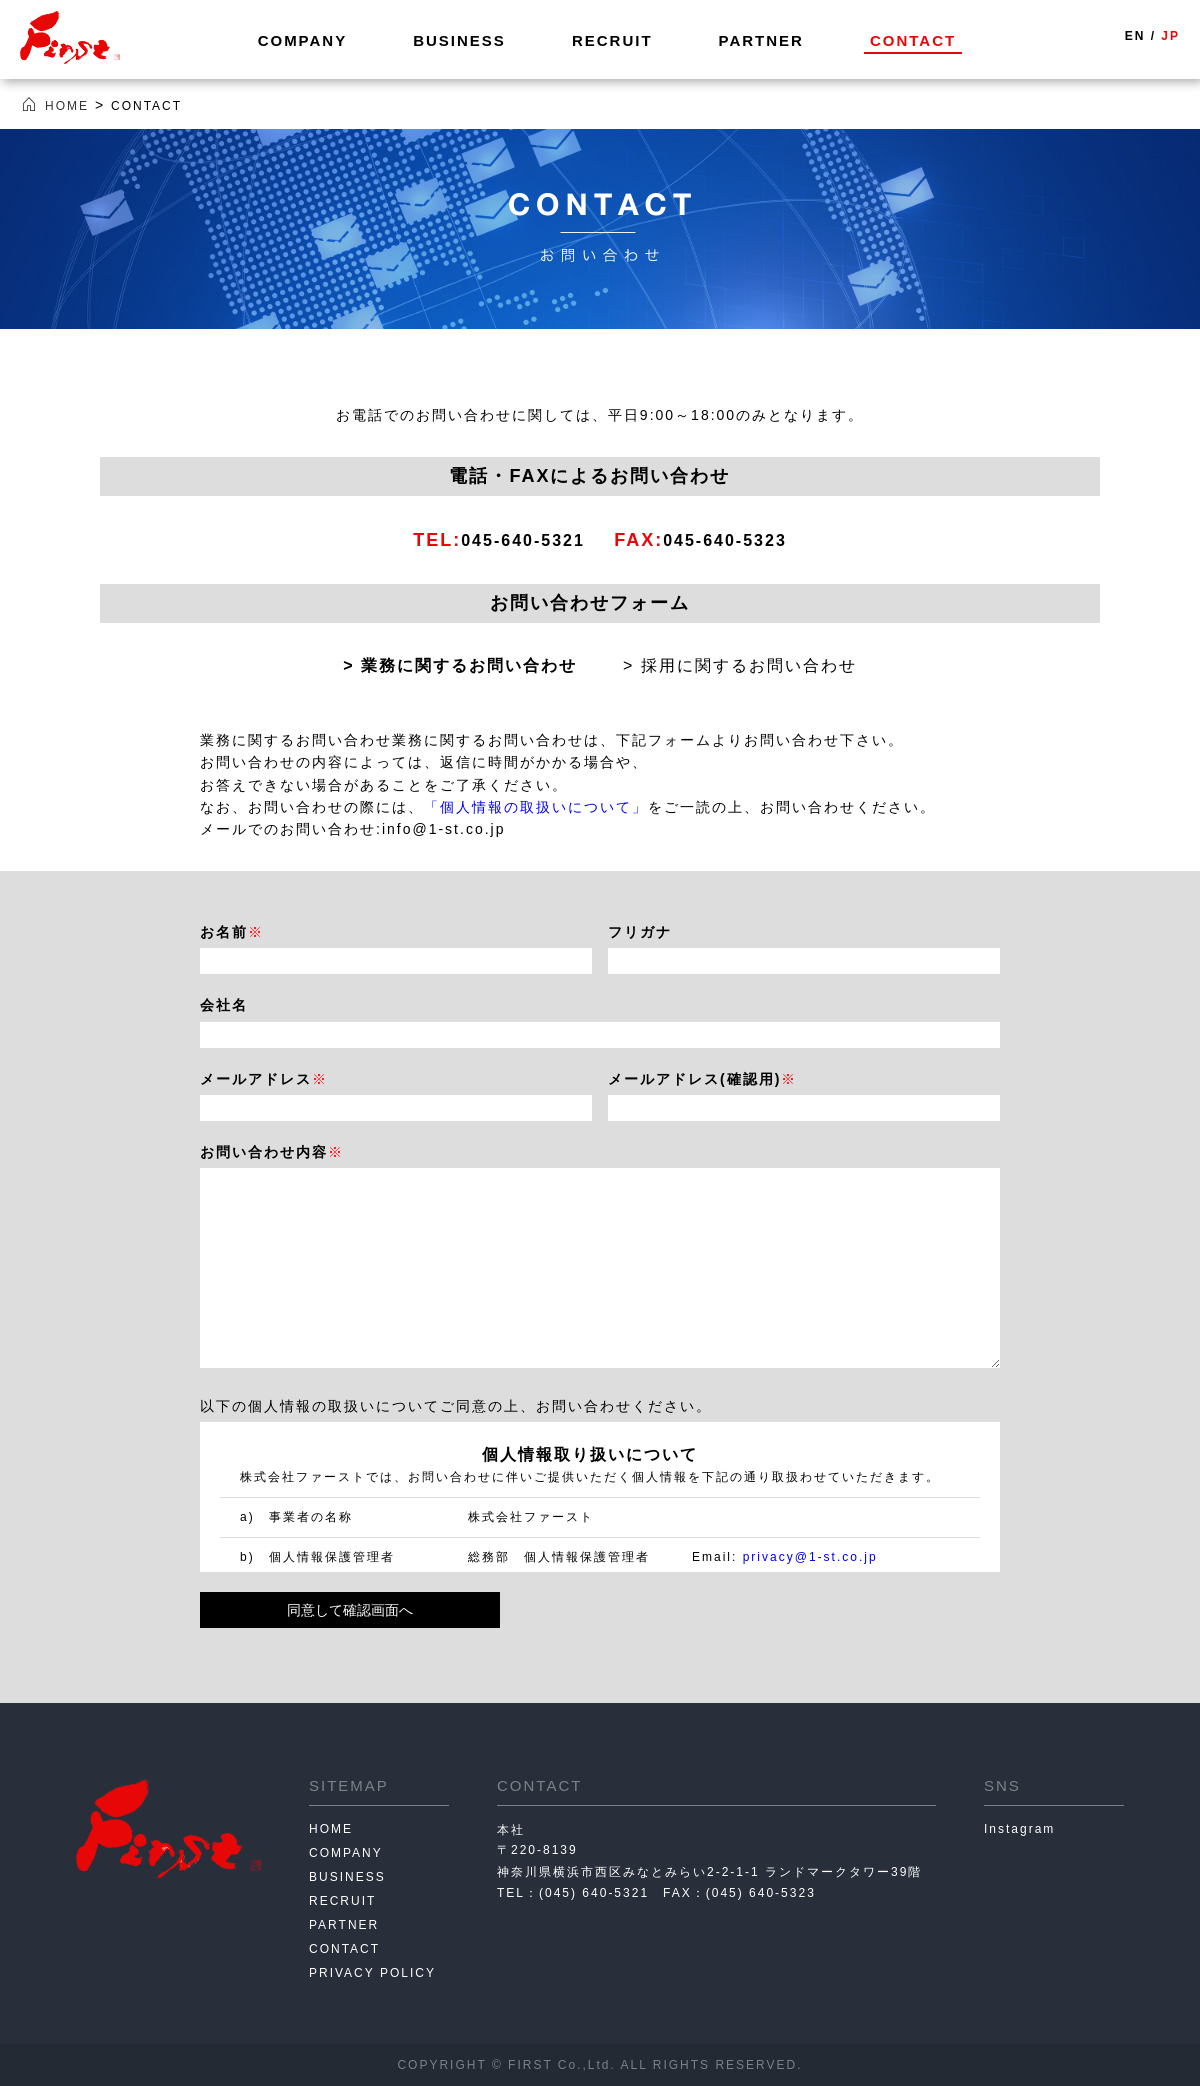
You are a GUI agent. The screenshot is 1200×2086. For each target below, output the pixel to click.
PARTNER (761, 40)
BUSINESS (459, 40)
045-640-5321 (515, 540)
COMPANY (303, 40)
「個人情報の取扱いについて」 (536, 807)
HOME (331, 1829)
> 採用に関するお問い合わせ (740, 665)
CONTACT (913, 40)
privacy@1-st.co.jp (810, 1557)
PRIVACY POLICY (372, 1973)
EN (1135, 36)
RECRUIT (612, 40)
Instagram (1019, 1829)
